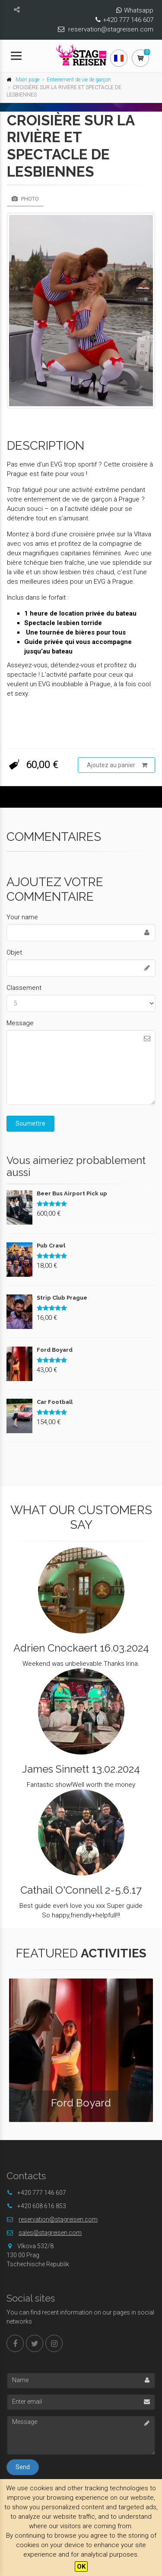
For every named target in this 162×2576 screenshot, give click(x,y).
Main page (27, 80)
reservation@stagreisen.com (110, 29)
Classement (23, 988)
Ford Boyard (55, 1350)
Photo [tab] (25, 199)
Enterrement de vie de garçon (79, 80)
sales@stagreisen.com (50, 2232)
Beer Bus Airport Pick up (72, 1193)
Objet (14, 952)
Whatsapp (138, 10)
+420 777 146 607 (128, 20)
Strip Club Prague (62, 1297)
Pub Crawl (51, 1245)
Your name (22, 917)
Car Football (55, 1402)
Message (20, 1023)
